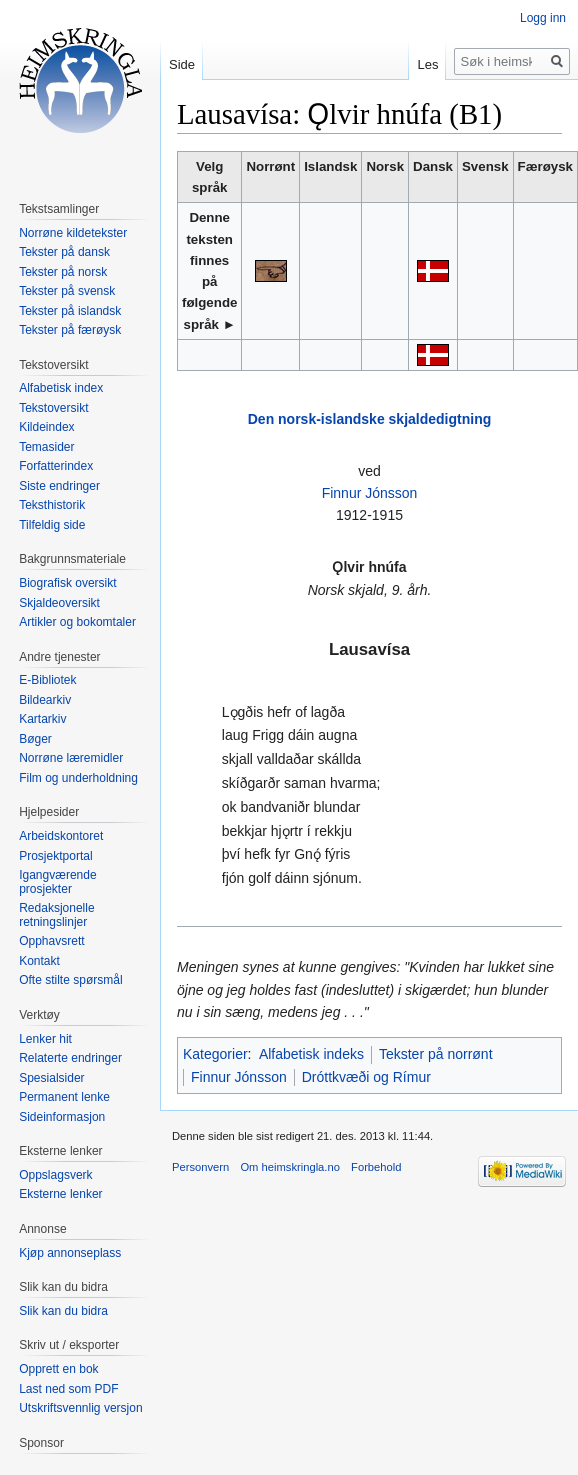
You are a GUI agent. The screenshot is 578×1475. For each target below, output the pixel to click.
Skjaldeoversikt (59, 603)
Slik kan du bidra (63, 1311)
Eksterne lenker (60, 1194)
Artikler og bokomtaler (77, 622)
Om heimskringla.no (289, 1167)
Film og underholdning (78, 778)
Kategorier (215, 1054)
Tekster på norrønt (436, 1054)
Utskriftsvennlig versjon (80, 1408)
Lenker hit (45, 1039)
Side (182, 64)
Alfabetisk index (61, 388)
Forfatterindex (56, 466)
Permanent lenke (64, 1097)
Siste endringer (59, 486)
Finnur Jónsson (370, 493)
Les (427, 64)
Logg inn (543, 18)
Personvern (200, 1167)
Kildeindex (46, 427)
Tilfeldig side (52, 525)
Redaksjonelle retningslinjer (56, 915)
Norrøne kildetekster (73, 233)
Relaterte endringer (70, 1058)
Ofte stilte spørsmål (70, 980)
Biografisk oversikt (67, 583)
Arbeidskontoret (61, 836)
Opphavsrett (51, 941)
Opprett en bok (58, 1369)
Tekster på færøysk (70, 330)
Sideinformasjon (62, 1117)
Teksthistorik (52, 505)
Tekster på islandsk (70, 311)
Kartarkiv (42, 719)
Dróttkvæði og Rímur (366, 1077)
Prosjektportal (55, 856)
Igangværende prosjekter (57, 882)
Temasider (46, 447)
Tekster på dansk (64, 252)
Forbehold (376, 1167)
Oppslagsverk (55, 1175)
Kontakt (39, 961)
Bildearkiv (45, 700)
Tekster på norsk (63, 272)
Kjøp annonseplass (70, 1253)
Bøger (35, 739)
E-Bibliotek (47, 680)
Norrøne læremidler (71, 758)
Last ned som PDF (68, 1389)
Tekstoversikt (53, 408)
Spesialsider (51, 1078)
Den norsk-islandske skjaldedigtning (370, 419)
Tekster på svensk (67, 291)
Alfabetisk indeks (311, 1054)
